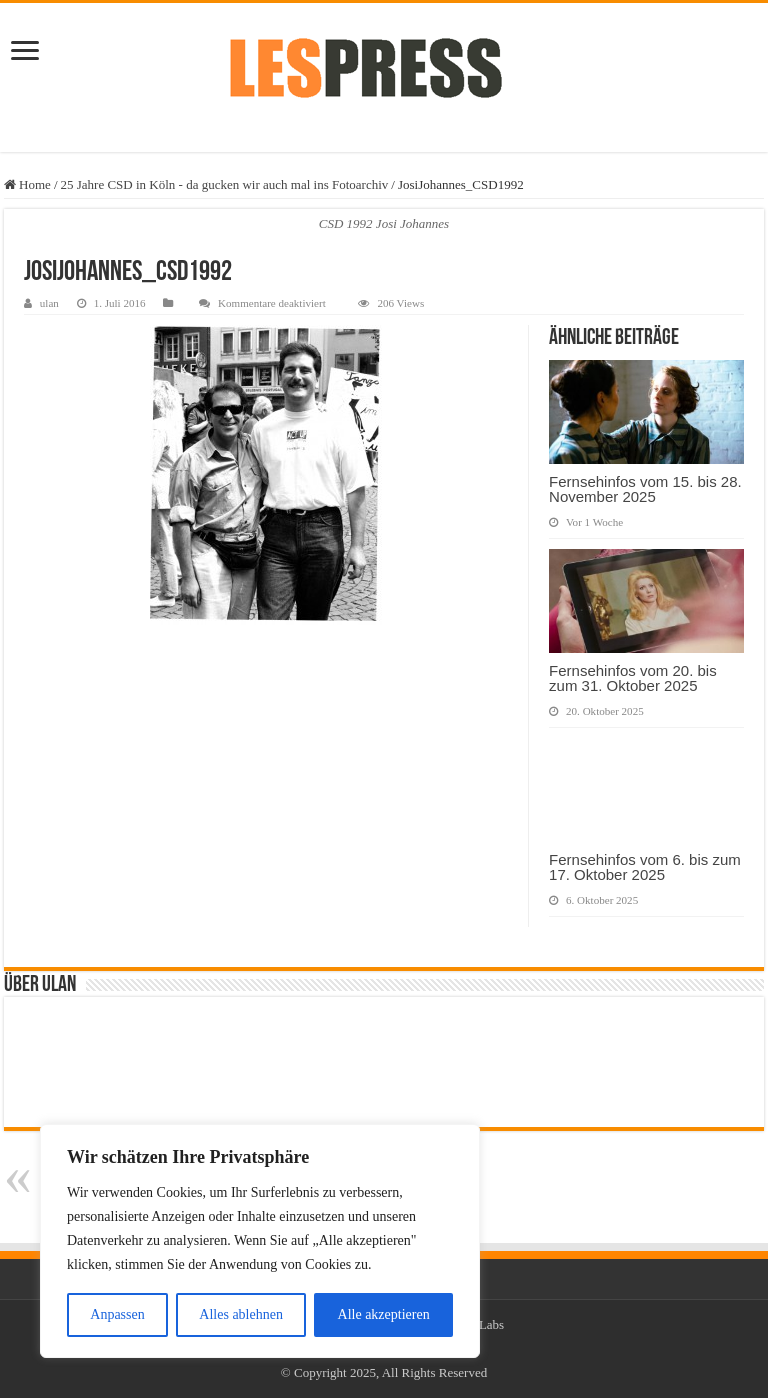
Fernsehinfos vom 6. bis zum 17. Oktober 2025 (645, 867)
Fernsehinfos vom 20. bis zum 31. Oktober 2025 (633, 678)
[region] (260, 1241)
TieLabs (483, 1324)
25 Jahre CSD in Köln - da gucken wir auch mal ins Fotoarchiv (225, 184)
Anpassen (117, 1314)
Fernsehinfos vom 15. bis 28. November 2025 (645, 489)
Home (27, 184)
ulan (49, 303)
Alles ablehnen (241, 1314)
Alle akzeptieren (384, 1314)
